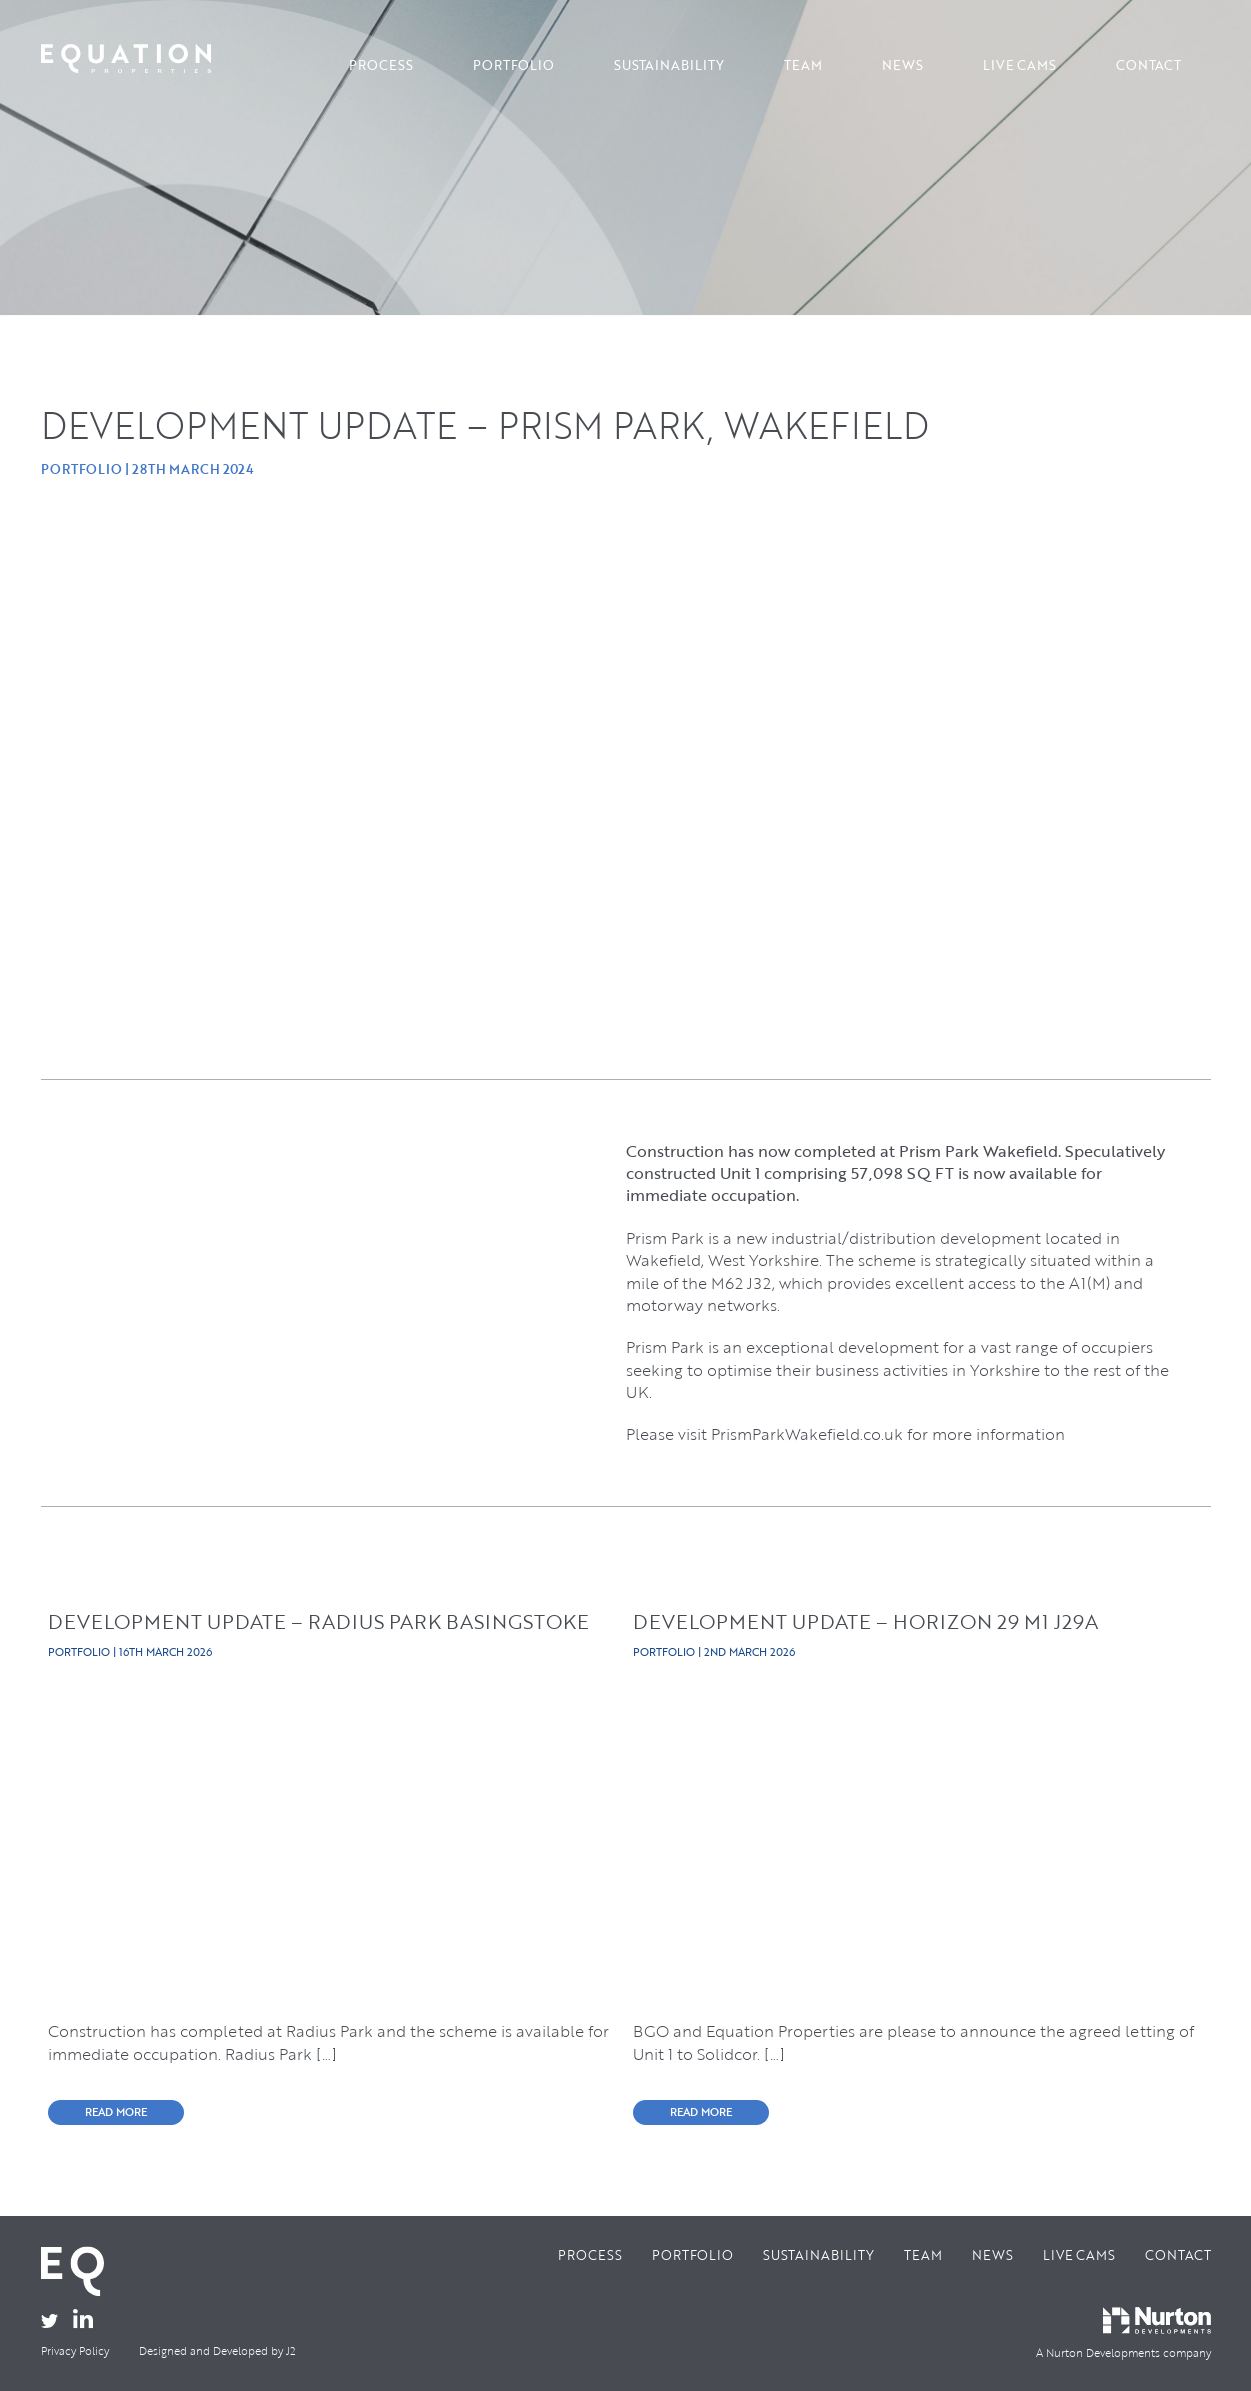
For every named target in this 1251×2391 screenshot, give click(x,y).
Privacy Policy (75, 2351)
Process (381, 65)
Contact (1148, 65)
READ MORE (116, 2112)
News (902, 65)
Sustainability (669, 65)
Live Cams (1019, 65)
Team (803, 65)
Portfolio (513, 65)
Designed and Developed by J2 (217, 2351)
